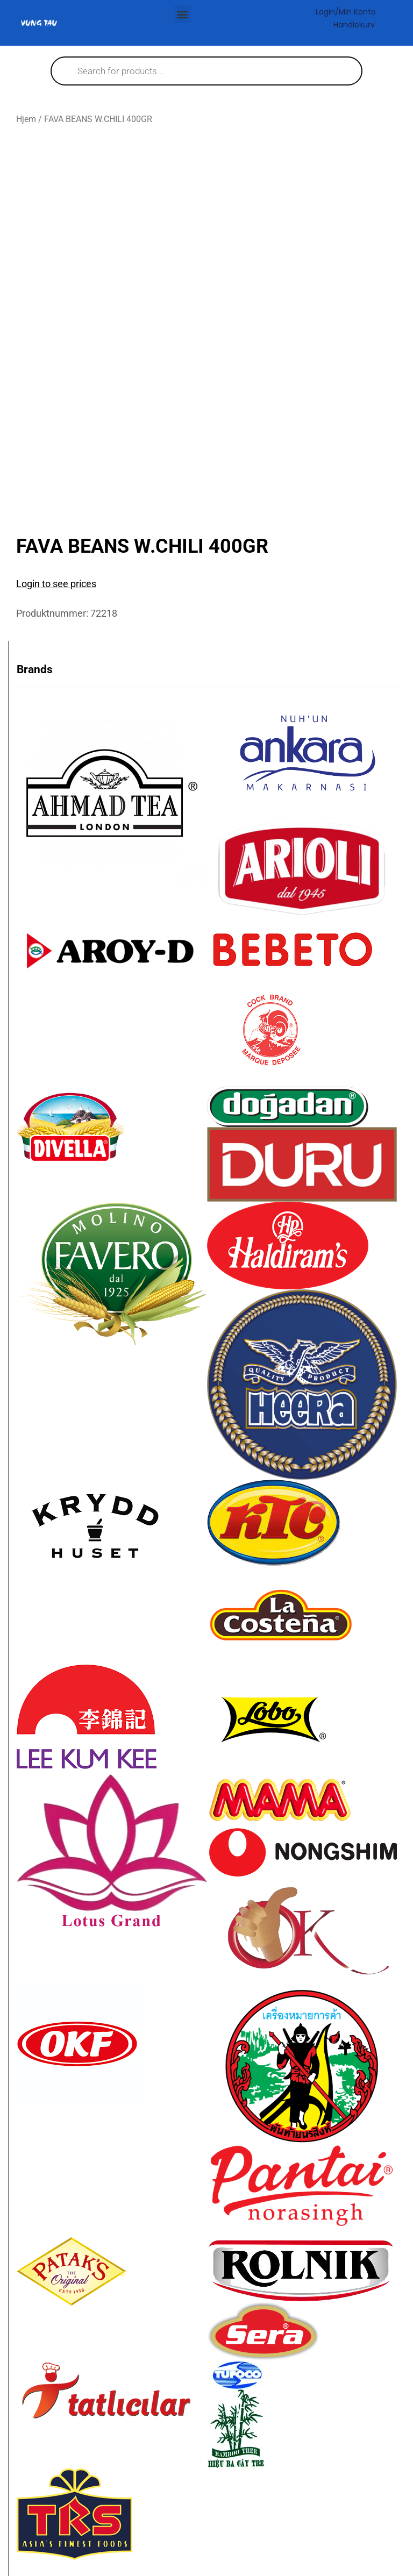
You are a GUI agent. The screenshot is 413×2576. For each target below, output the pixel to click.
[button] (182, 14)
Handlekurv (354, 24)
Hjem (26, 119)
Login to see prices (56, 583)
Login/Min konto (346, 11)
